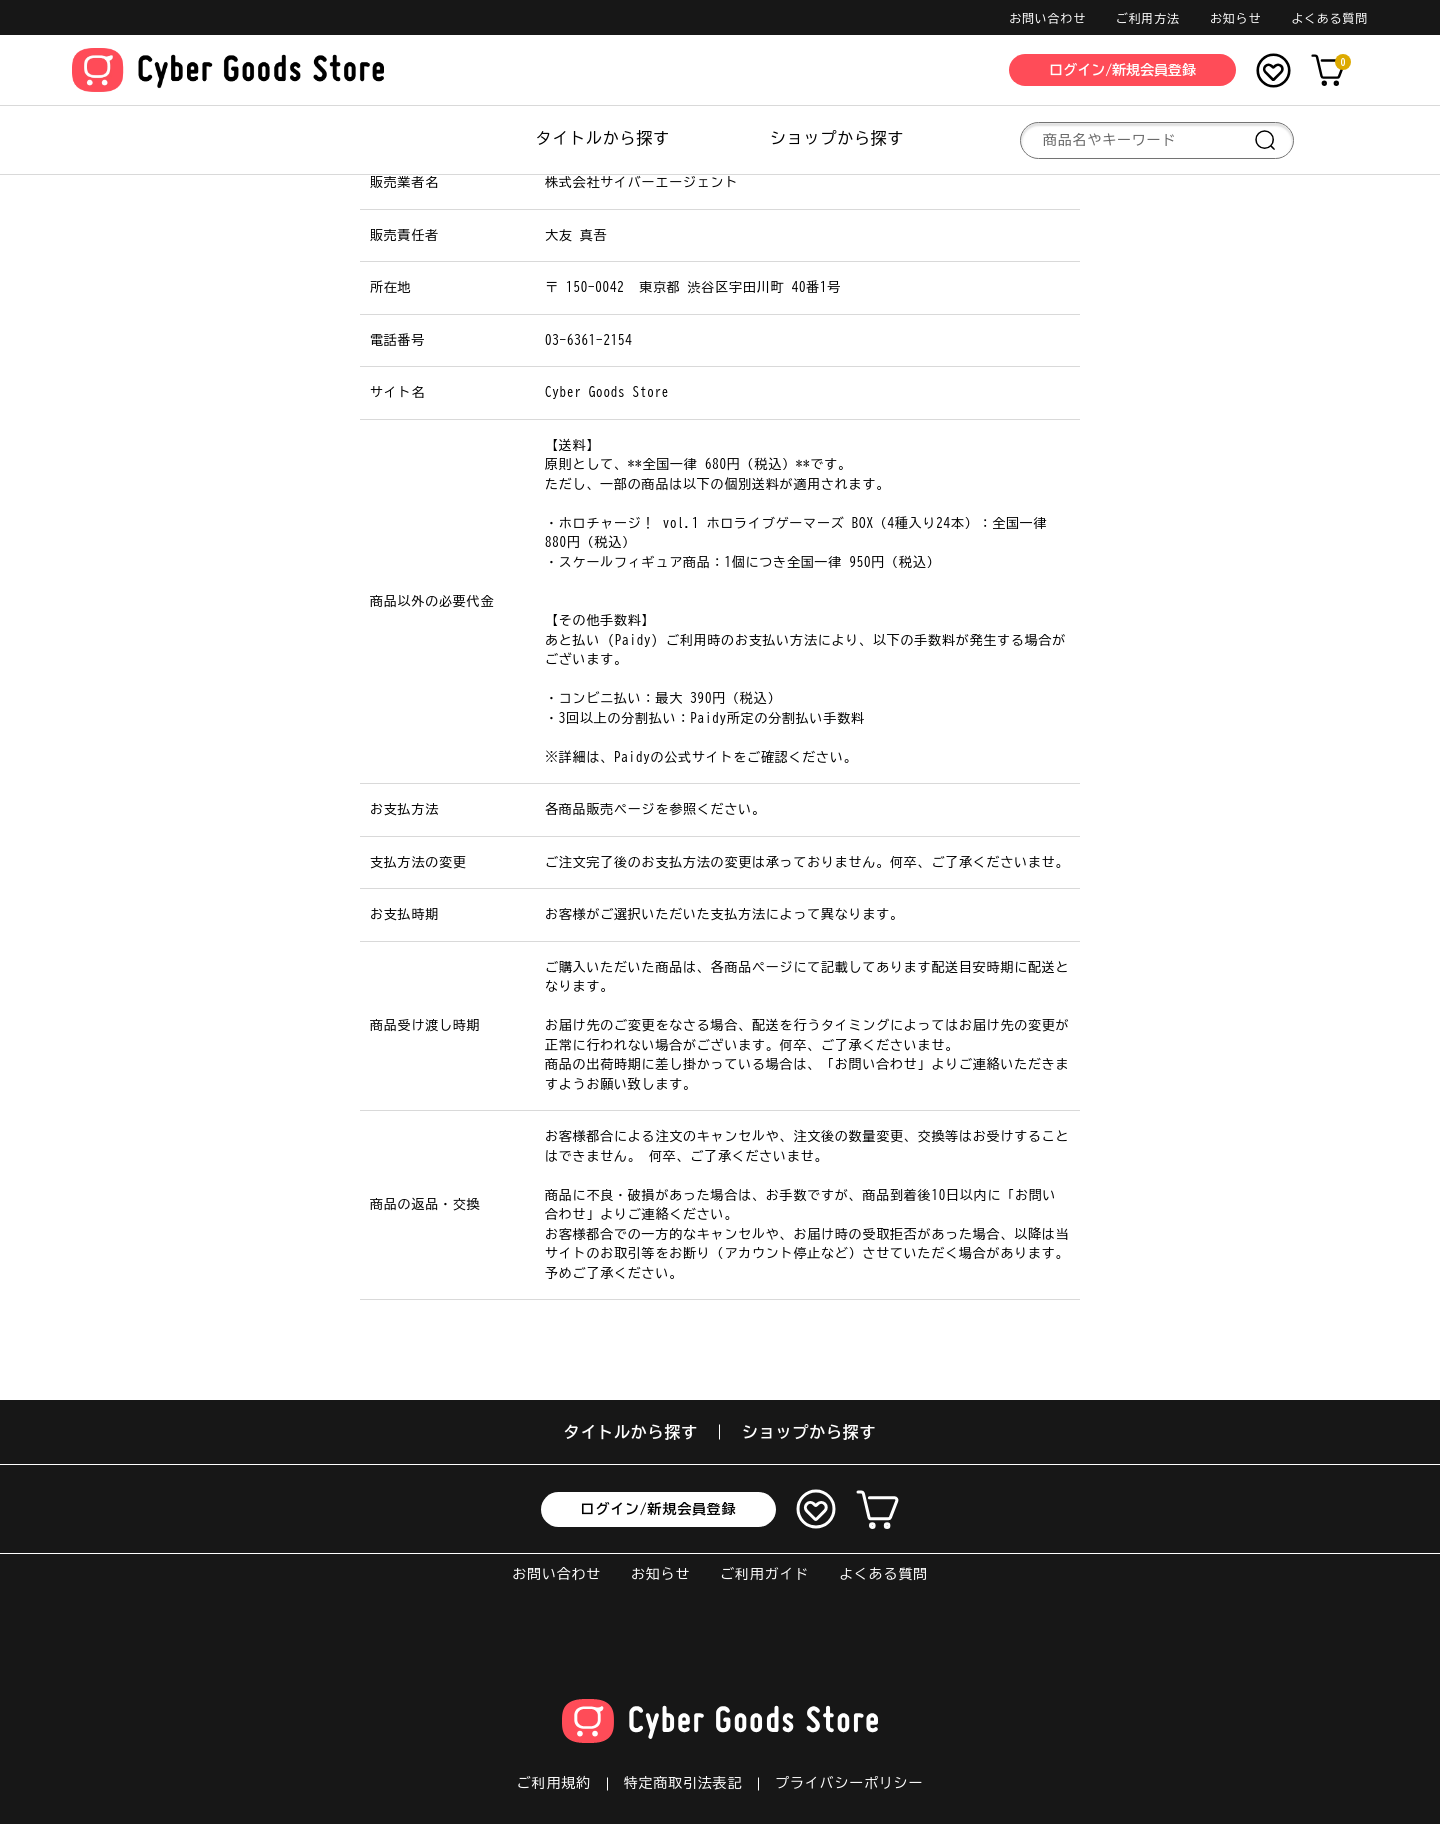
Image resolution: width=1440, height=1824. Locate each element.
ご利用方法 (1148, 18)
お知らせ (1235, 18)
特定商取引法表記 (683, 1783)
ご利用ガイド (764, 1574)
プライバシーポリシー (849, 1783)
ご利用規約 (554, 1783)
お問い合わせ (1047, 18)
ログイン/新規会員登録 (659, 1509)
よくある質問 (1329, 18)
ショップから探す (837, 138)
